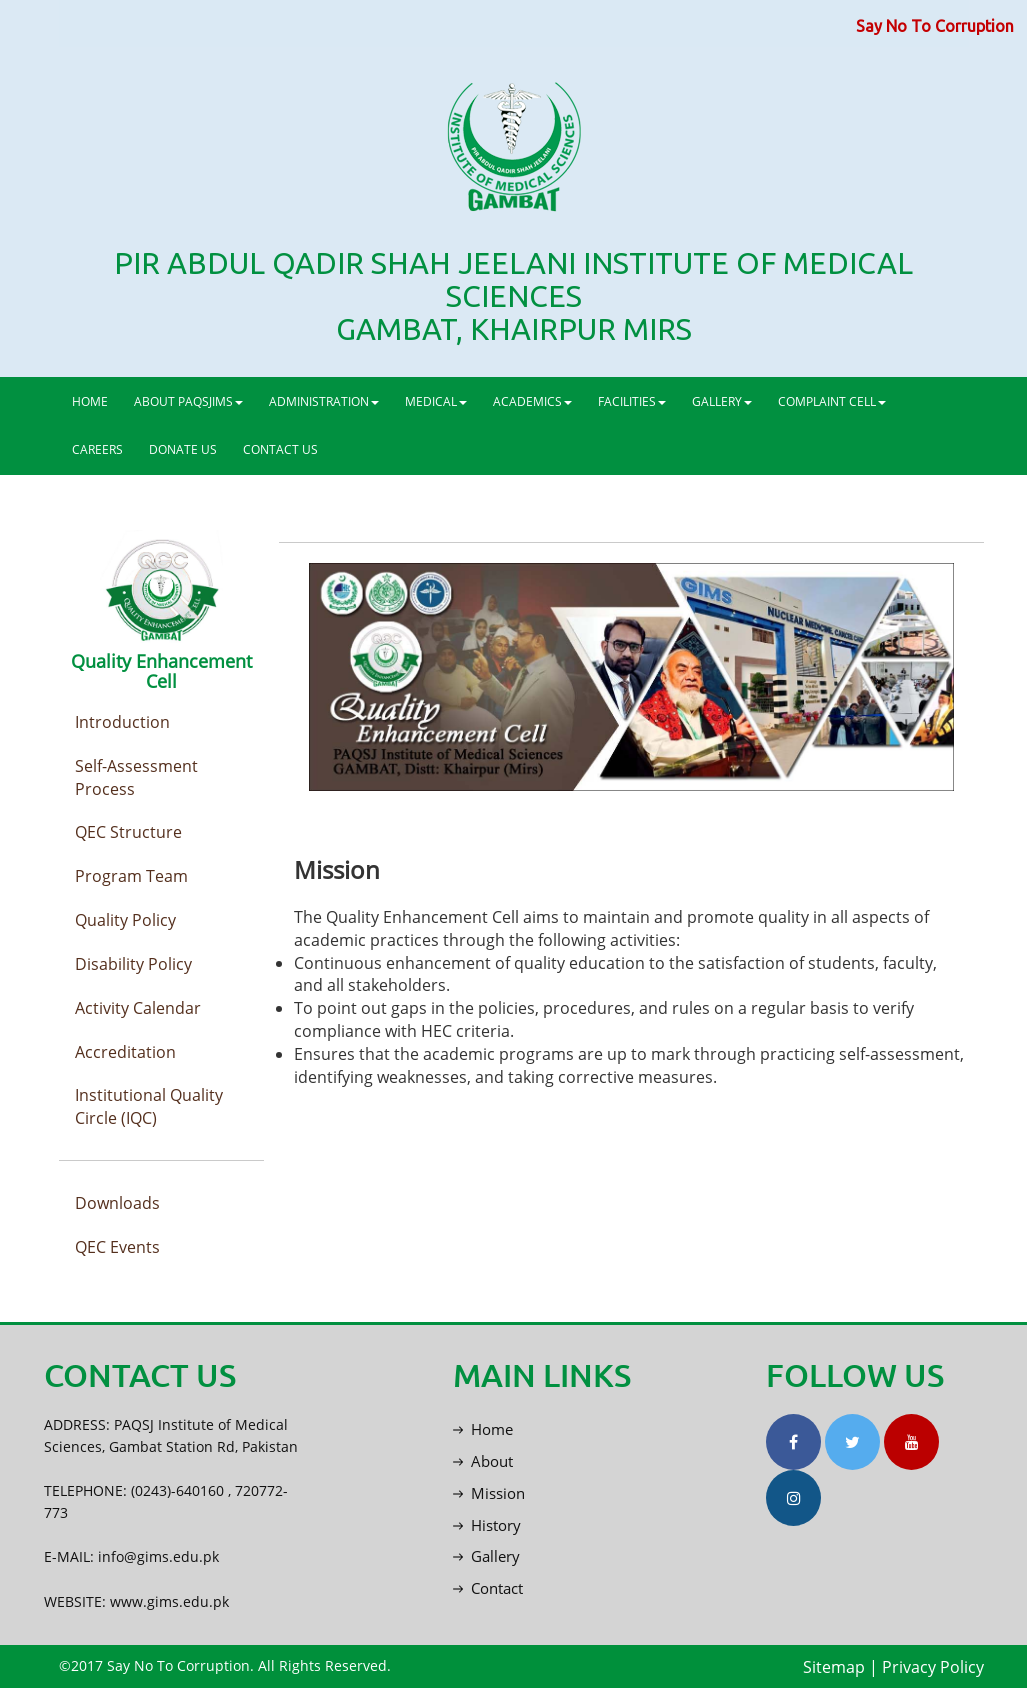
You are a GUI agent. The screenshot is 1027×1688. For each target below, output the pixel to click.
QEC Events (117, 1247)
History (487, 1525)
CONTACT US (280, 449)
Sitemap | (840, 1667)
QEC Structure (128, 832)
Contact (488, 1588)
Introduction (122, 722)
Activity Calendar (138, 1008)
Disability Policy (133, 964)
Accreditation (125, 1052)
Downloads (117, 1203)
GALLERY (722, 401)
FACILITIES (632, 401)
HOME (90, 401)
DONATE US (183, 449)
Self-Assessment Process (136, 777)
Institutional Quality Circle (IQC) (149, 1106)
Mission (489, 1493)
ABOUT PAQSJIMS (188, 401)
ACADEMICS (532, 401)
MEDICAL (436, 401)
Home (483, 1429)
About (483, 1461)
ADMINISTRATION (324, 401)
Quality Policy (125, 920)
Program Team (131, 876)
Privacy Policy (933, 1667)
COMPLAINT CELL (832, 401)
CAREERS (97, 449)
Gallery (486, 1556)
